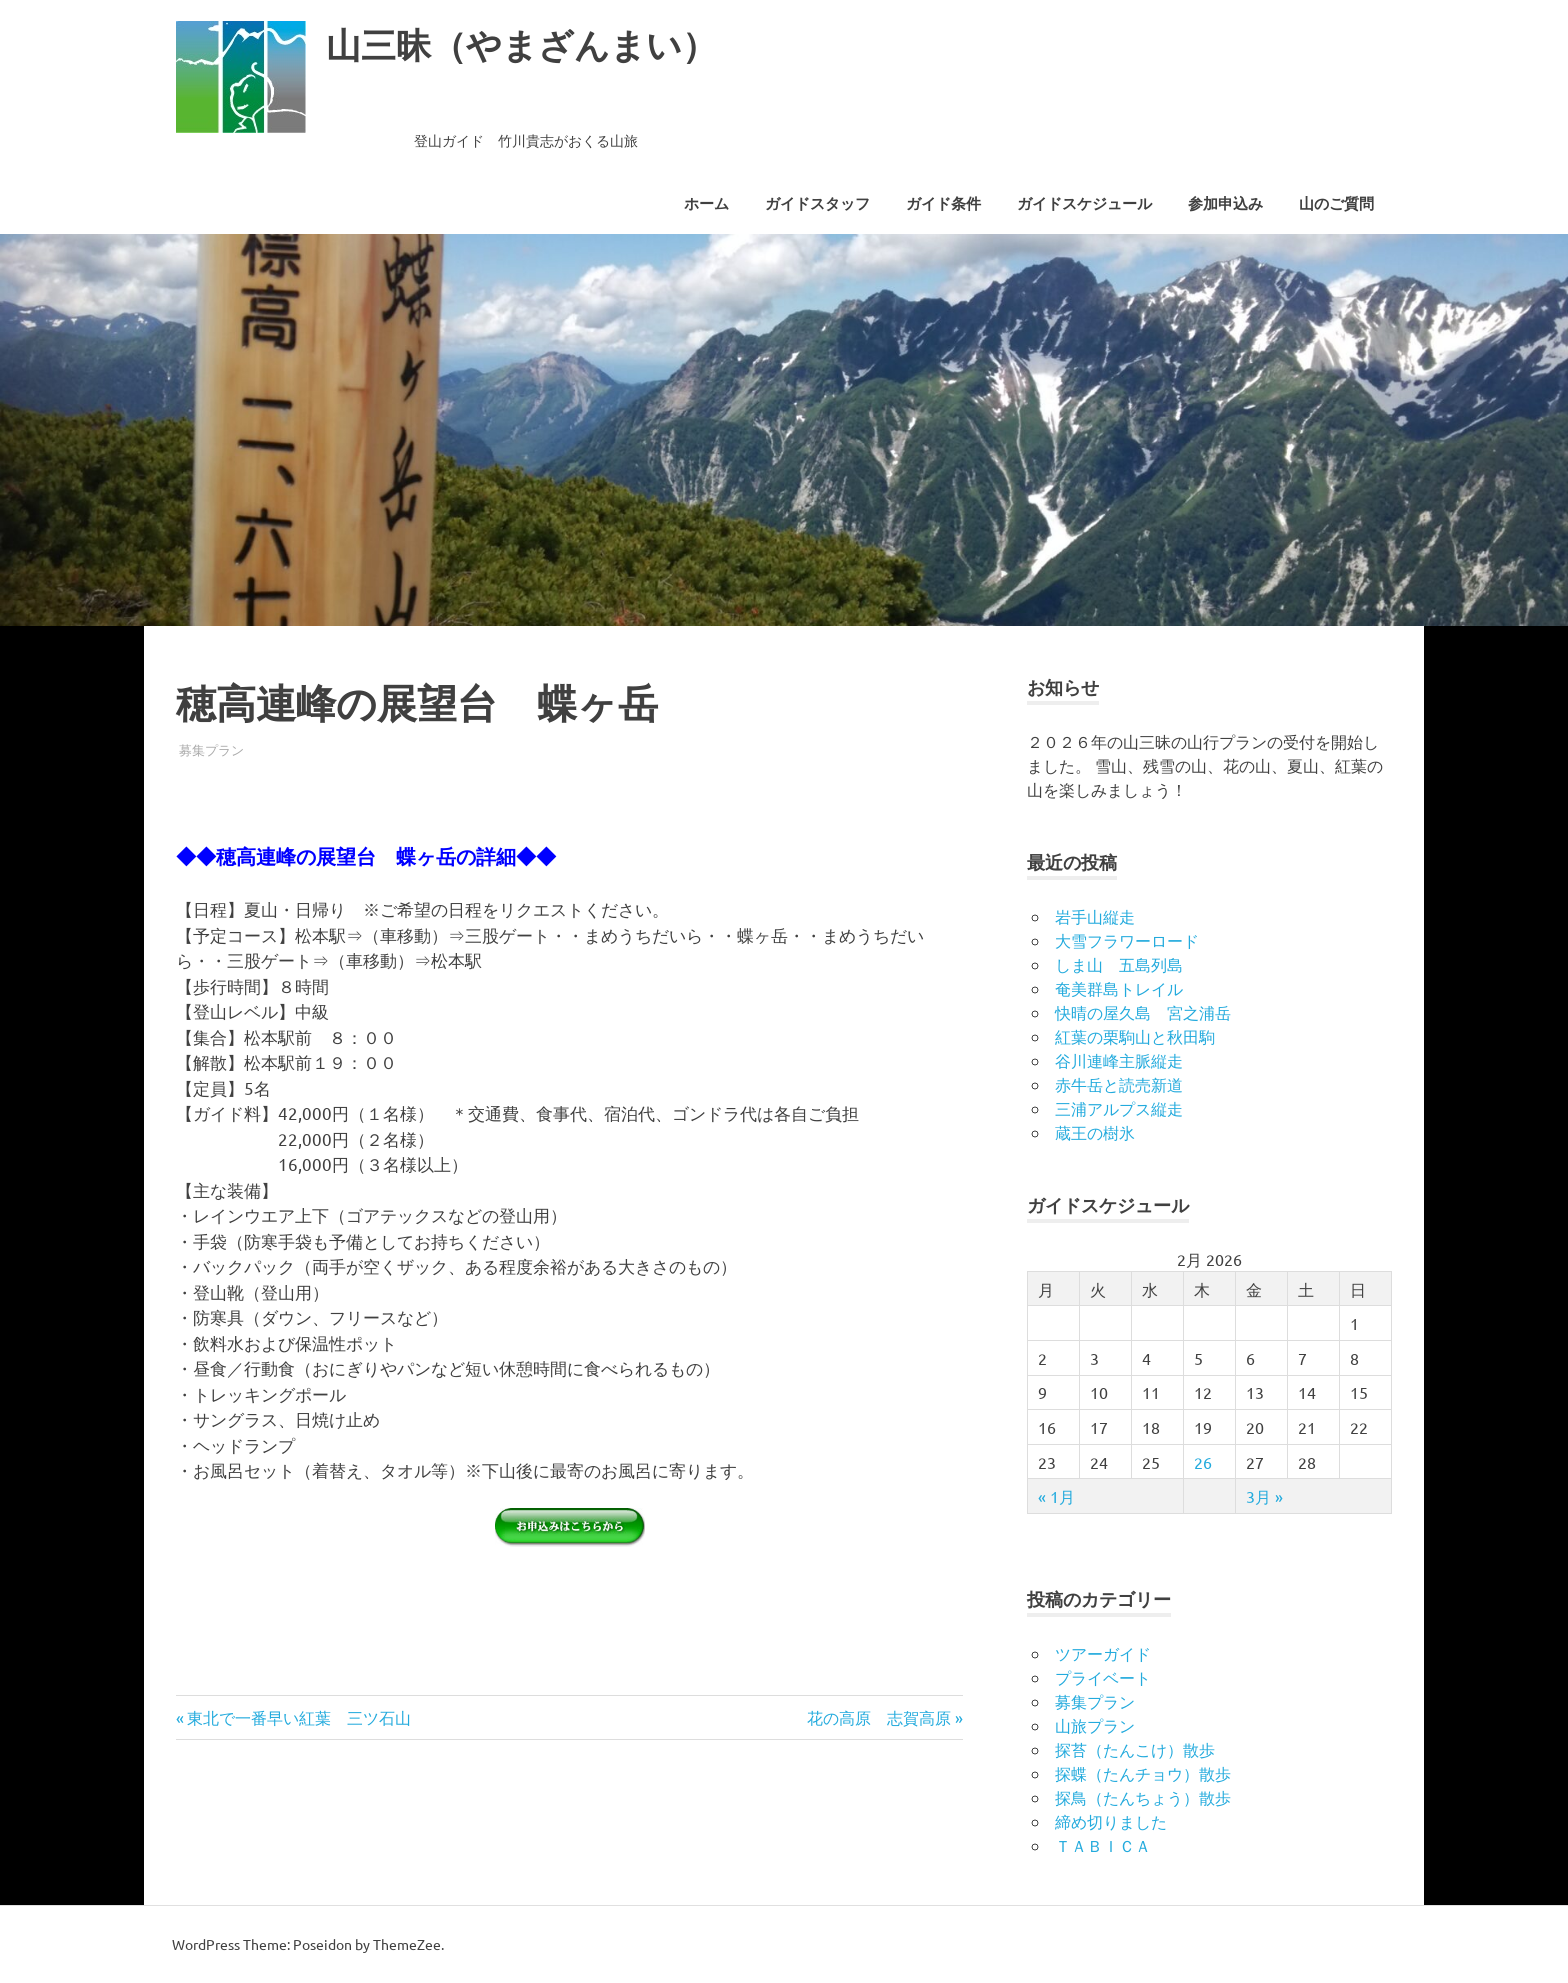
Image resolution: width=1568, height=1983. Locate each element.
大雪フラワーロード (1127, 940)
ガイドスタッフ (817, 204)
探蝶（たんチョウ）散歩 (1143, 1773)
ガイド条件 (943, 204)
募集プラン (211, 749)
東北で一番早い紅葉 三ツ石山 (299, 1717)
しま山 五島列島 (1119, 964)
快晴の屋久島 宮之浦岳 (1143, 1012)
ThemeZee (407, 1944)
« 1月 (1056, 1496)
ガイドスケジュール (1084, 204)
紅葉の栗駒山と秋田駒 (1135, 1036)
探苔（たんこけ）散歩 (1135, 1749)
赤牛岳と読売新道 (1119, 1084)
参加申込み (1225, 204)
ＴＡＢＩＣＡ (1103, 1845)
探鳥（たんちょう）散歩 (1143, 1797)
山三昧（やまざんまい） (538, 44)
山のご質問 (1336, 204)
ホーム (706, 204)
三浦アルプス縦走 (1119, 1108)
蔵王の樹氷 (1095, 1132)
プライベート (1103, 1677)
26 (1203, 1462)
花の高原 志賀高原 (879, 1717)
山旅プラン (1095, 1725)
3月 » (1264, 1496)
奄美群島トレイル (1119, 988)
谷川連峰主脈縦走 (1119, 1060)
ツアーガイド (1103, 1653)
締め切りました (1111, 1821)
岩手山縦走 (1095, 916)
